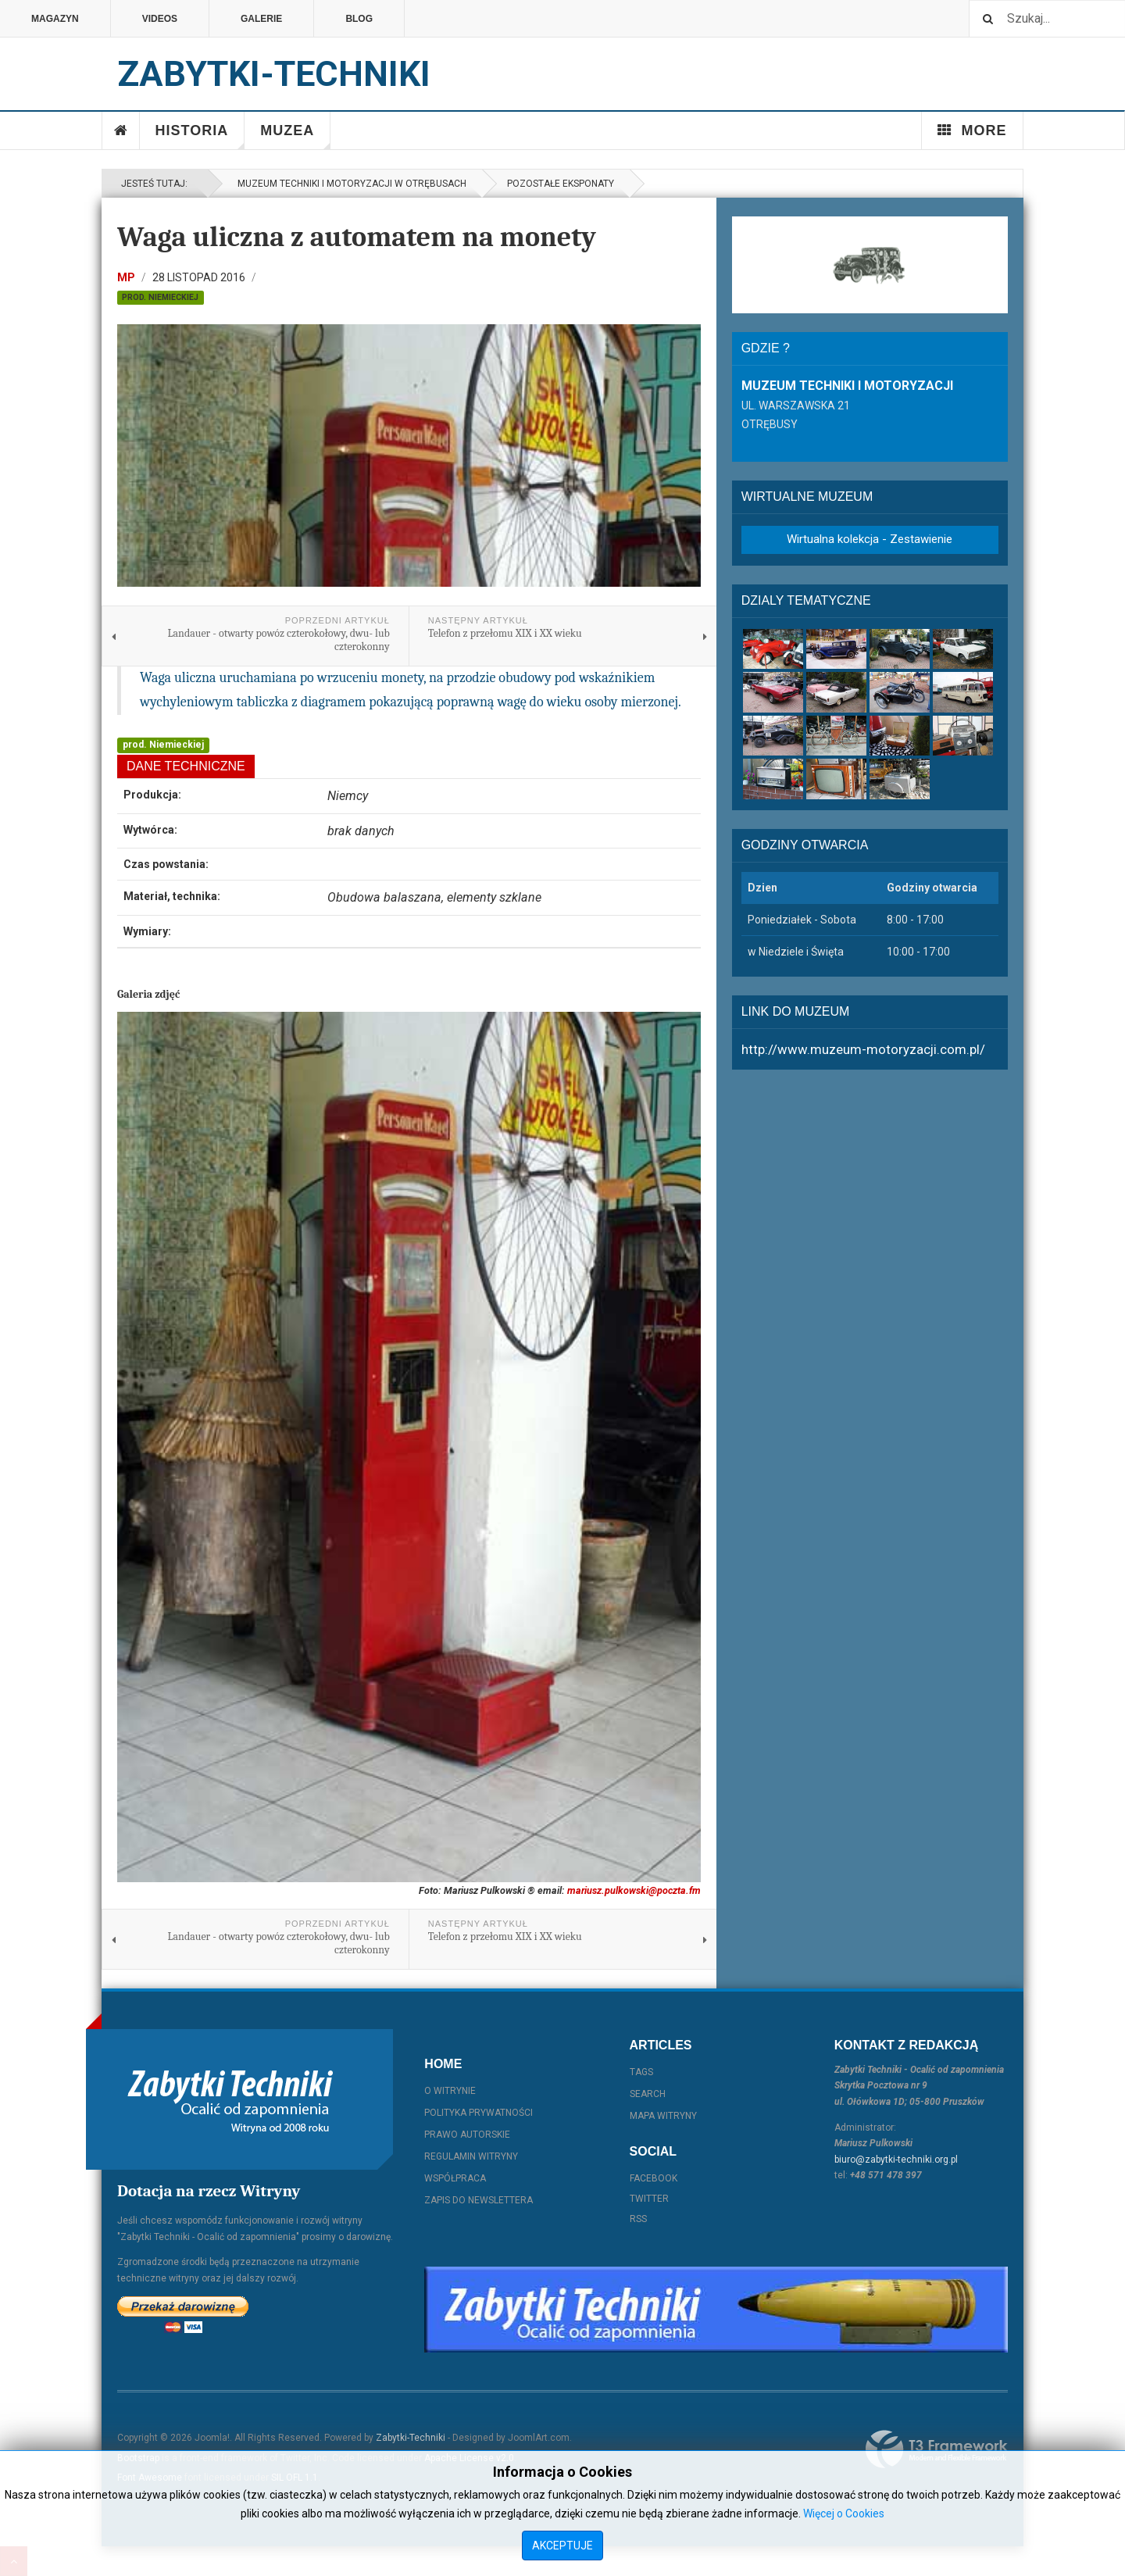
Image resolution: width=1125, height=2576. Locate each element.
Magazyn (55, 18)
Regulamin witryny (471, 2156)
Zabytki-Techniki (410, 2437)
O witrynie (450, 2090)
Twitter (649, 2198)
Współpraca (455, 2178)
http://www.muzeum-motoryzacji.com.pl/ (863, 1049)
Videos (159, 18)
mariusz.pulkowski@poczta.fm (634, 1890)
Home (121, 130)
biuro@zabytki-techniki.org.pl (896, 2159)
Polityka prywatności (478, 2112)
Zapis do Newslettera (478, 2200)
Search (648, 2093)
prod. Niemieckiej (160, 297)
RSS (638, 2218)
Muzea (295, 136)
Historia (200, 136)
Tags (641, 2072)
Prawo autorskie (467, 2134)
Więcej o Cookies (843, 2513)
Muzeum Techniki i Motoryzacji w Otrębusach (349, 183)
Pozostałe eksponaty (560, 183)
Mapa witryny (663, 2115)
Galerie (261, 18)
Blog (359, 18)
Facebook (653, 2178)
